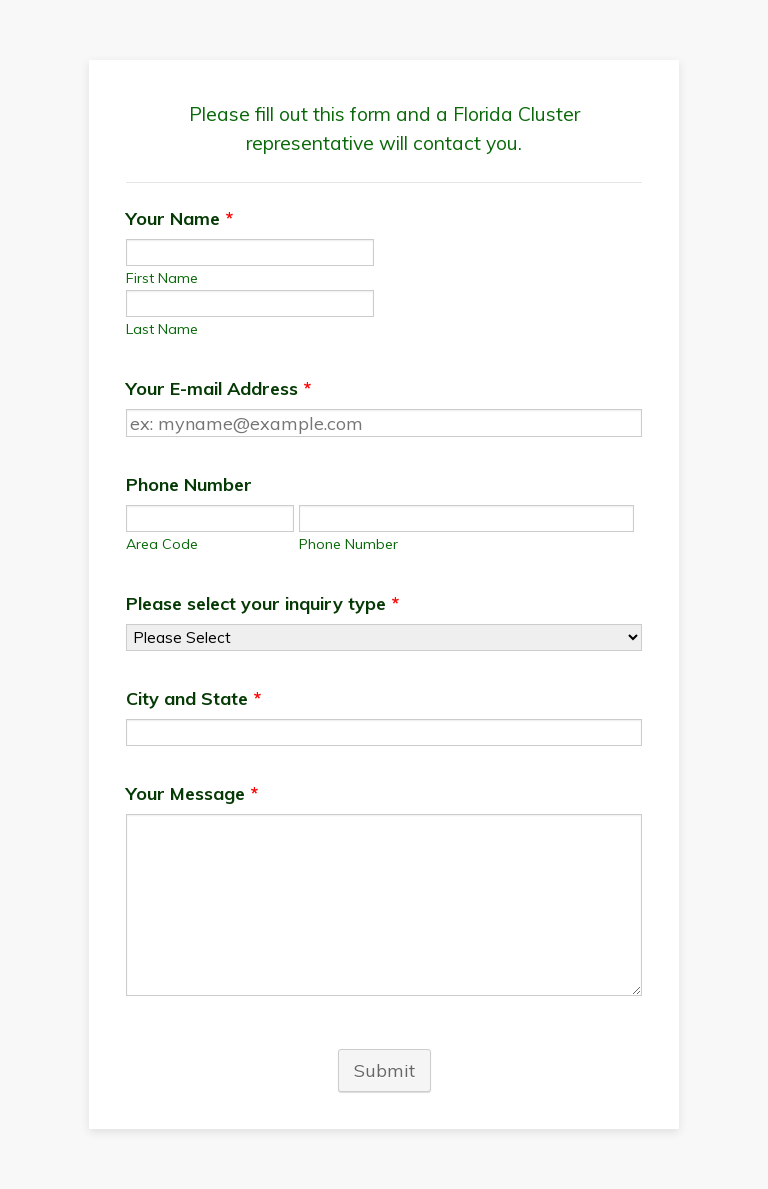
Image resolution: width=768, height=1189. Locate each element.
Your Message (192, 793)
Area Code (162, 544)
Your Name (179, 218)
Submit (384, 1070)
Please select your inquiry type (262, 603)
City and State (193, 698)
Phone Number (189, 484)
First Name (162, 278)
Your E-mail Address (218, 388)
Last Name (162, 329)
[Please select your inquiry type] (384, 637)
